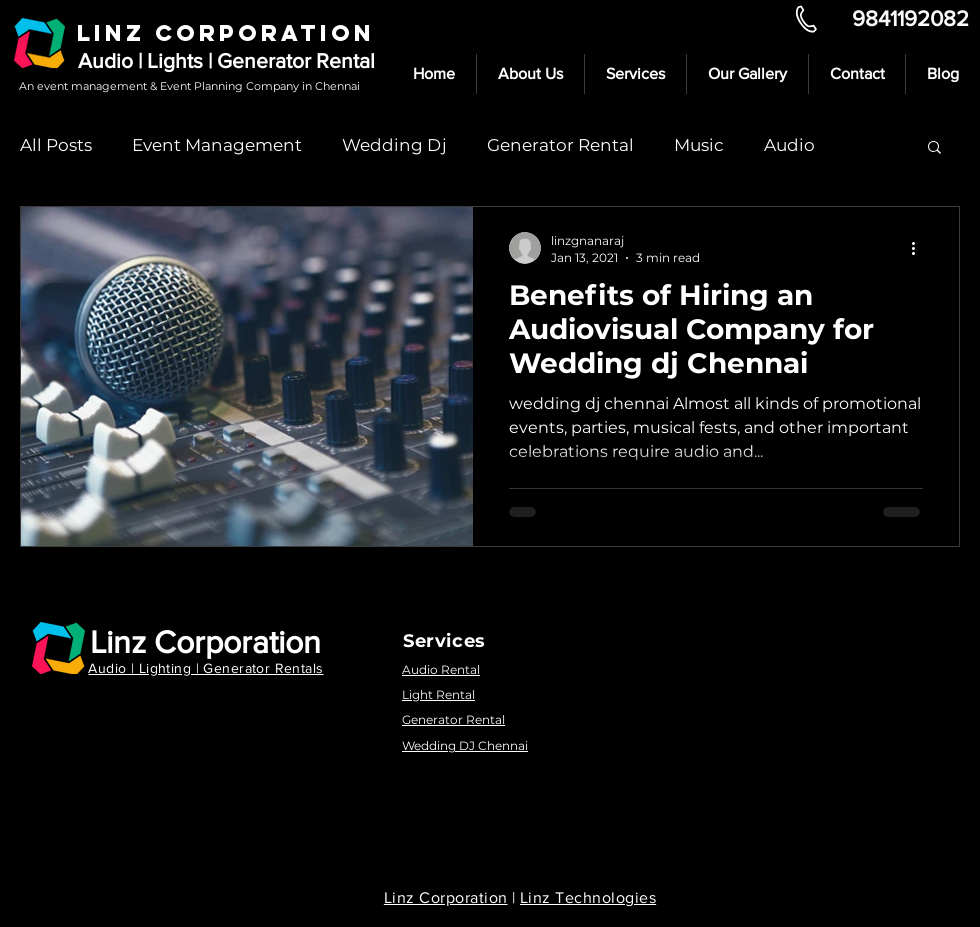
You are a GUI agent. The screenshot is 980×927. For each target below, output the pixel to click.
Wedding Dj (394, 145)
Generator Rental (560, 145)
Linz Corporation (205, 641)
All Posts (56, 145)
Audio (789, 145)
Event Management (217, 145)
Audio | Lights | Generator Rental (226, 60)
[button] (934, 148)
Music (699, 145)
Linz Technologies (588, 897)
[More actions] (920, 248)
